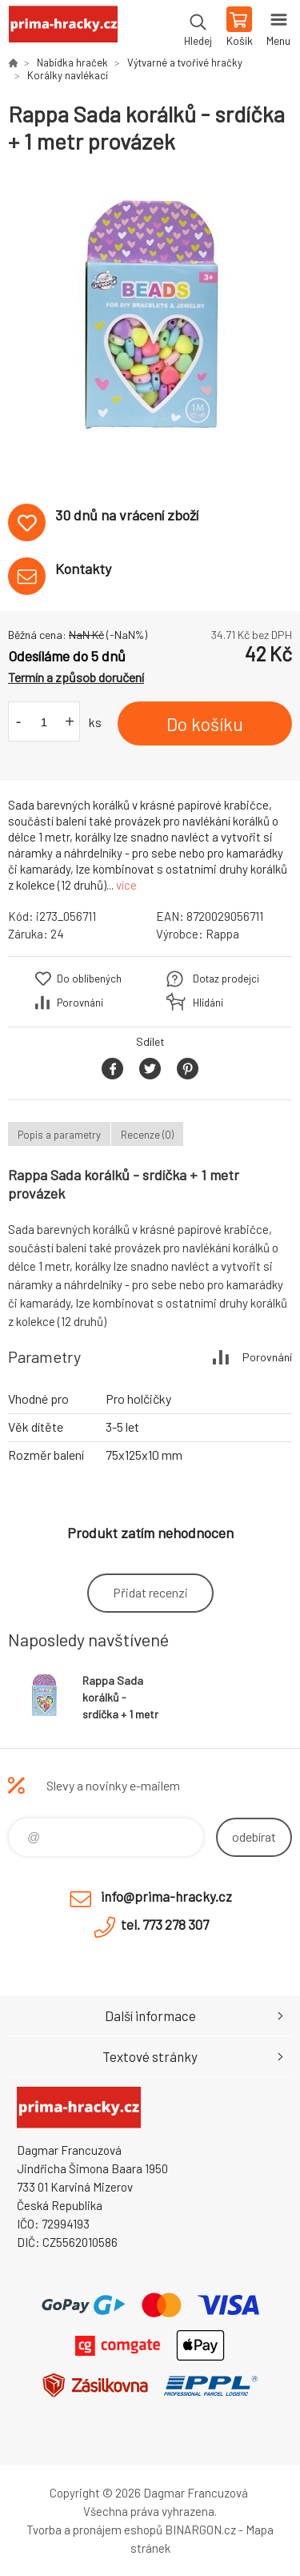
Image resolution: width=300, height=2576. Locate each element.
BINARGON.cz (200, 2529)
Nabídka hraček (72, 62)
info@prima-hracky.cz (166, 1896)
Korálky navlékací (67, 75)
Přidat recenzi (150, 1592)
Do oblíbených (89, 978)
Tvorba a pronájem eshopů (94, 2529)
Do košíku (204, 724)
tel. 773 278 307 (165, 1924)
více (126, 885)
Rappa (222, 933)
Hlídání (208, 1002)
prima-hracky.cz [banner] (63, 28)
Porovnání (80, 1002)
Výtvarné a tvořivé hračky (184, 62)
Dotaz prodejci (226, 978)
